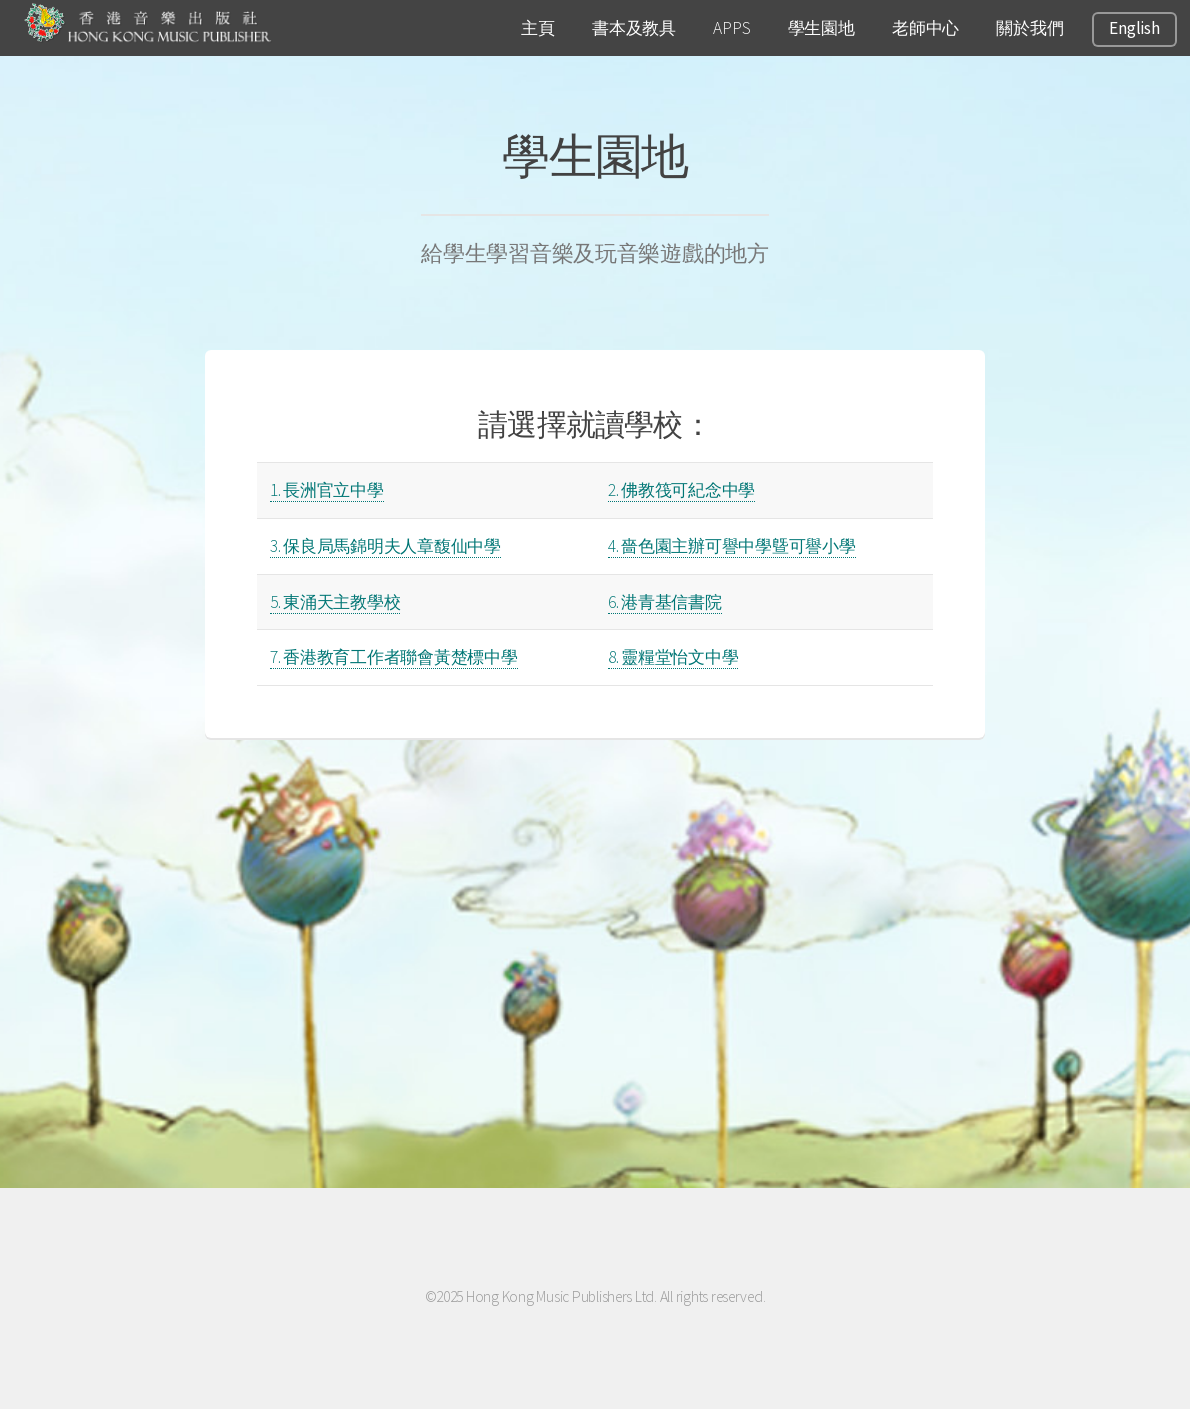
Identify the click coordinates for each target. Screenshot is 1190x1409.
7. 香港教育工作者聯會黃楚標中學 (394, 657)
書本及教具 (634, 28)
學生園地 (821, 28)
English (1134, 28)
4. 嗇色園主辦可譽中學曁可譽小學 (732, 546)
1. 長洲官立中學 (327, 490)
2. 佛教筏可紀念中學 (681, 490)
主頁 (537, 28)
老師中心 (925, 28)
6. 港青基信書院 (665, 602)
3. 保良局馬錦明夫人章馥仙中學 (385, 546)
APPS (731, 28)
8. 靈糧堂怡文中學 (673, 657)
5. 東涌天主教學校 (335, 602)
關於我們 (1029, 28)
